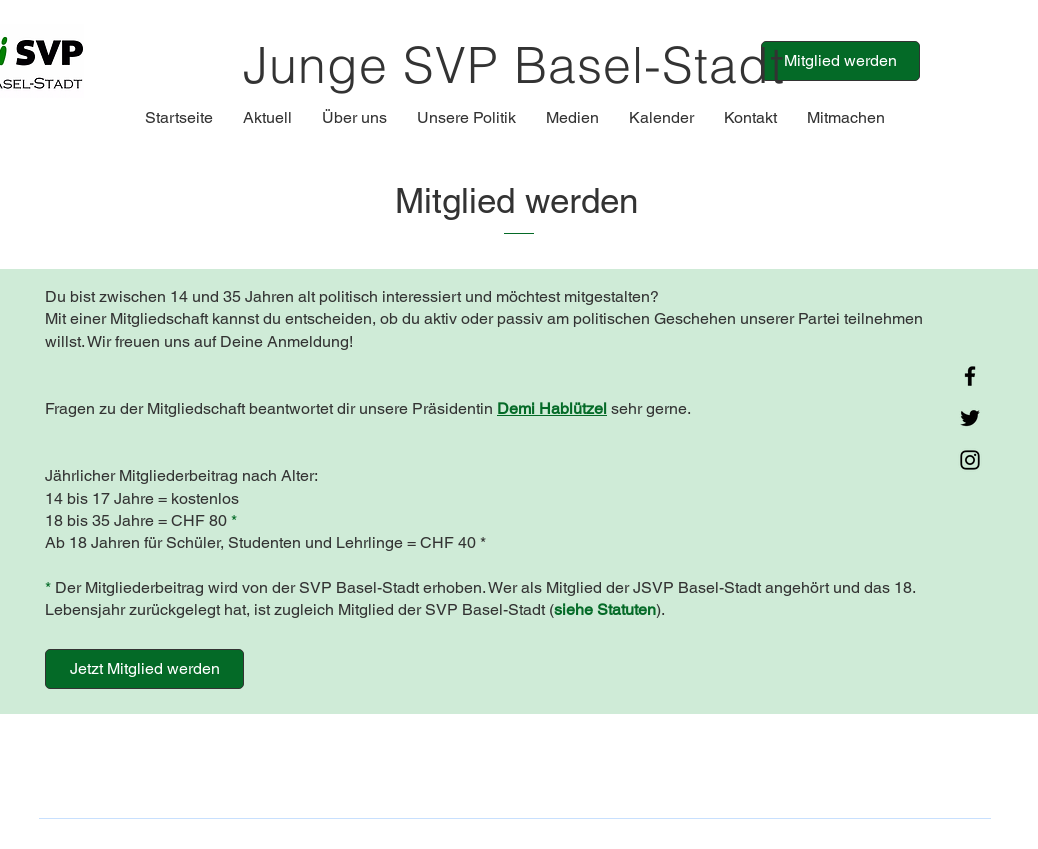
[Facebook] (970, 376)
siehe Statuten (605, 609)
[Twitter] (970, 418)
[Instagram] (970, 460)
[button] (267, 118)
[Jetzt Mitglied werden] (144, 669)
